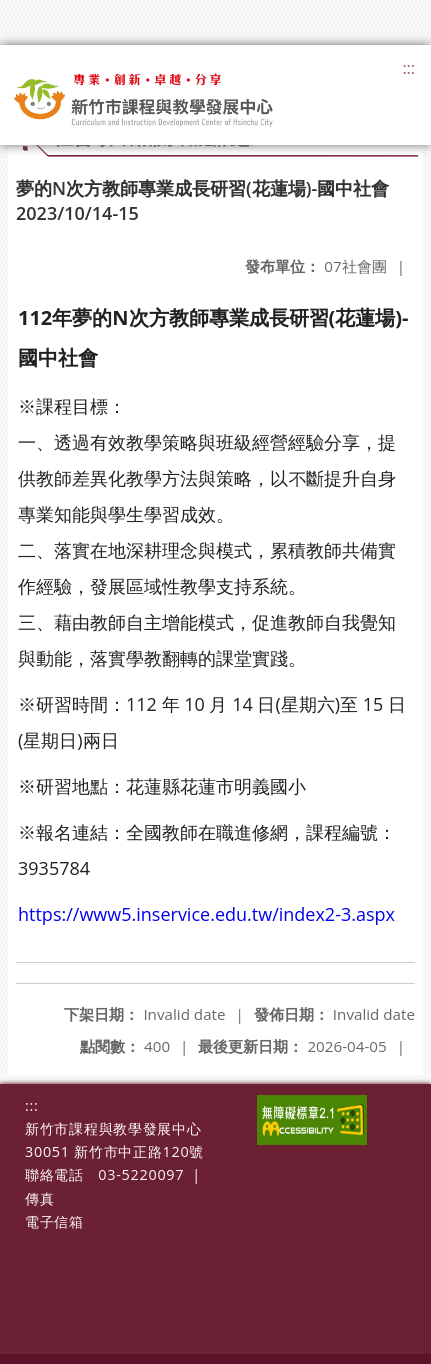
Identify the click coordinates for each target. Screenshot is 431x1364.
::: (408, 68)
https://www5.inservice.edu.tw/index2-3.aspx (206, 914)
